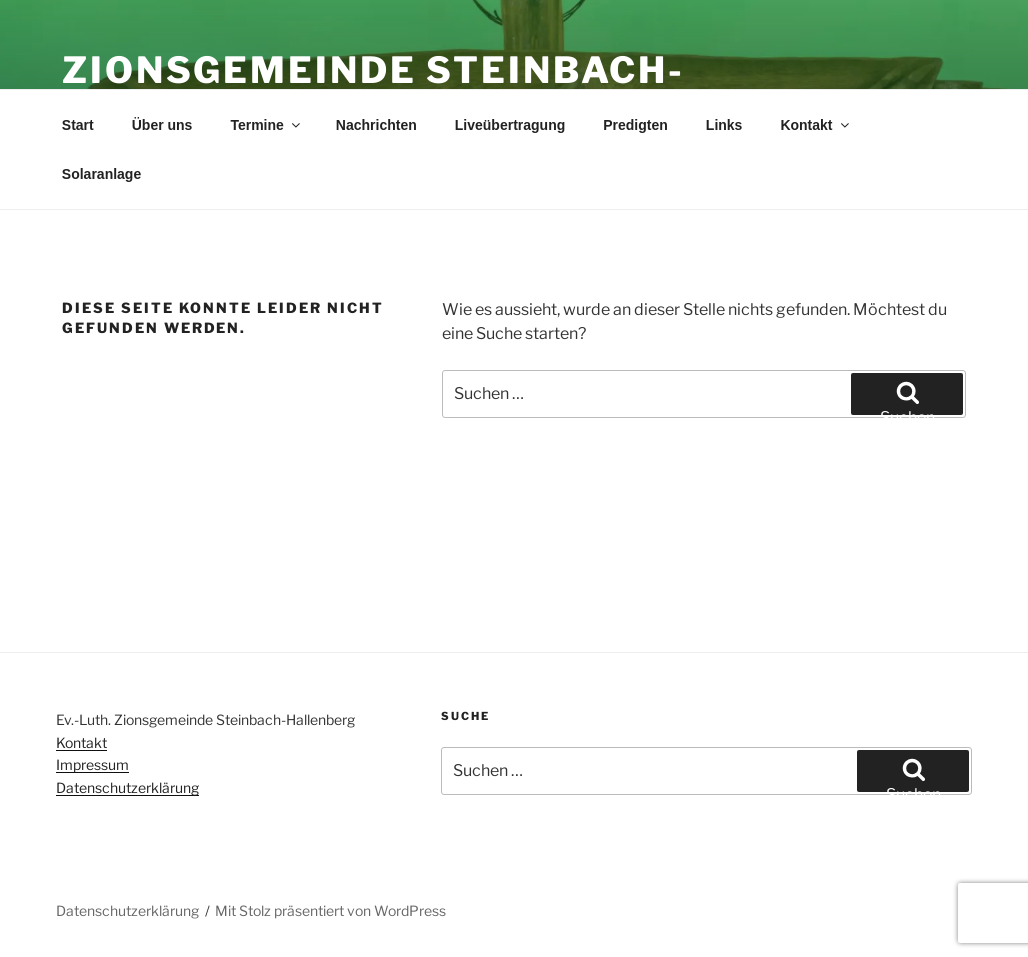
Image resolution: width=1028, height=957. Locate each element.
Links (724, 125)
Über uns (162, 125)
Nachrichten (376, 125)
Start (78, 125)
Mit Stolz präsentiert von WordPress (330, 910)
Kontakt (815, 125)
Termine (266, 125)
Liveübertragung (510, 125)
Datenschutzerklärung (127, 787)
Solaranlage (101, 174)
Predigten (635, 125)
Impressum (92, 764)
